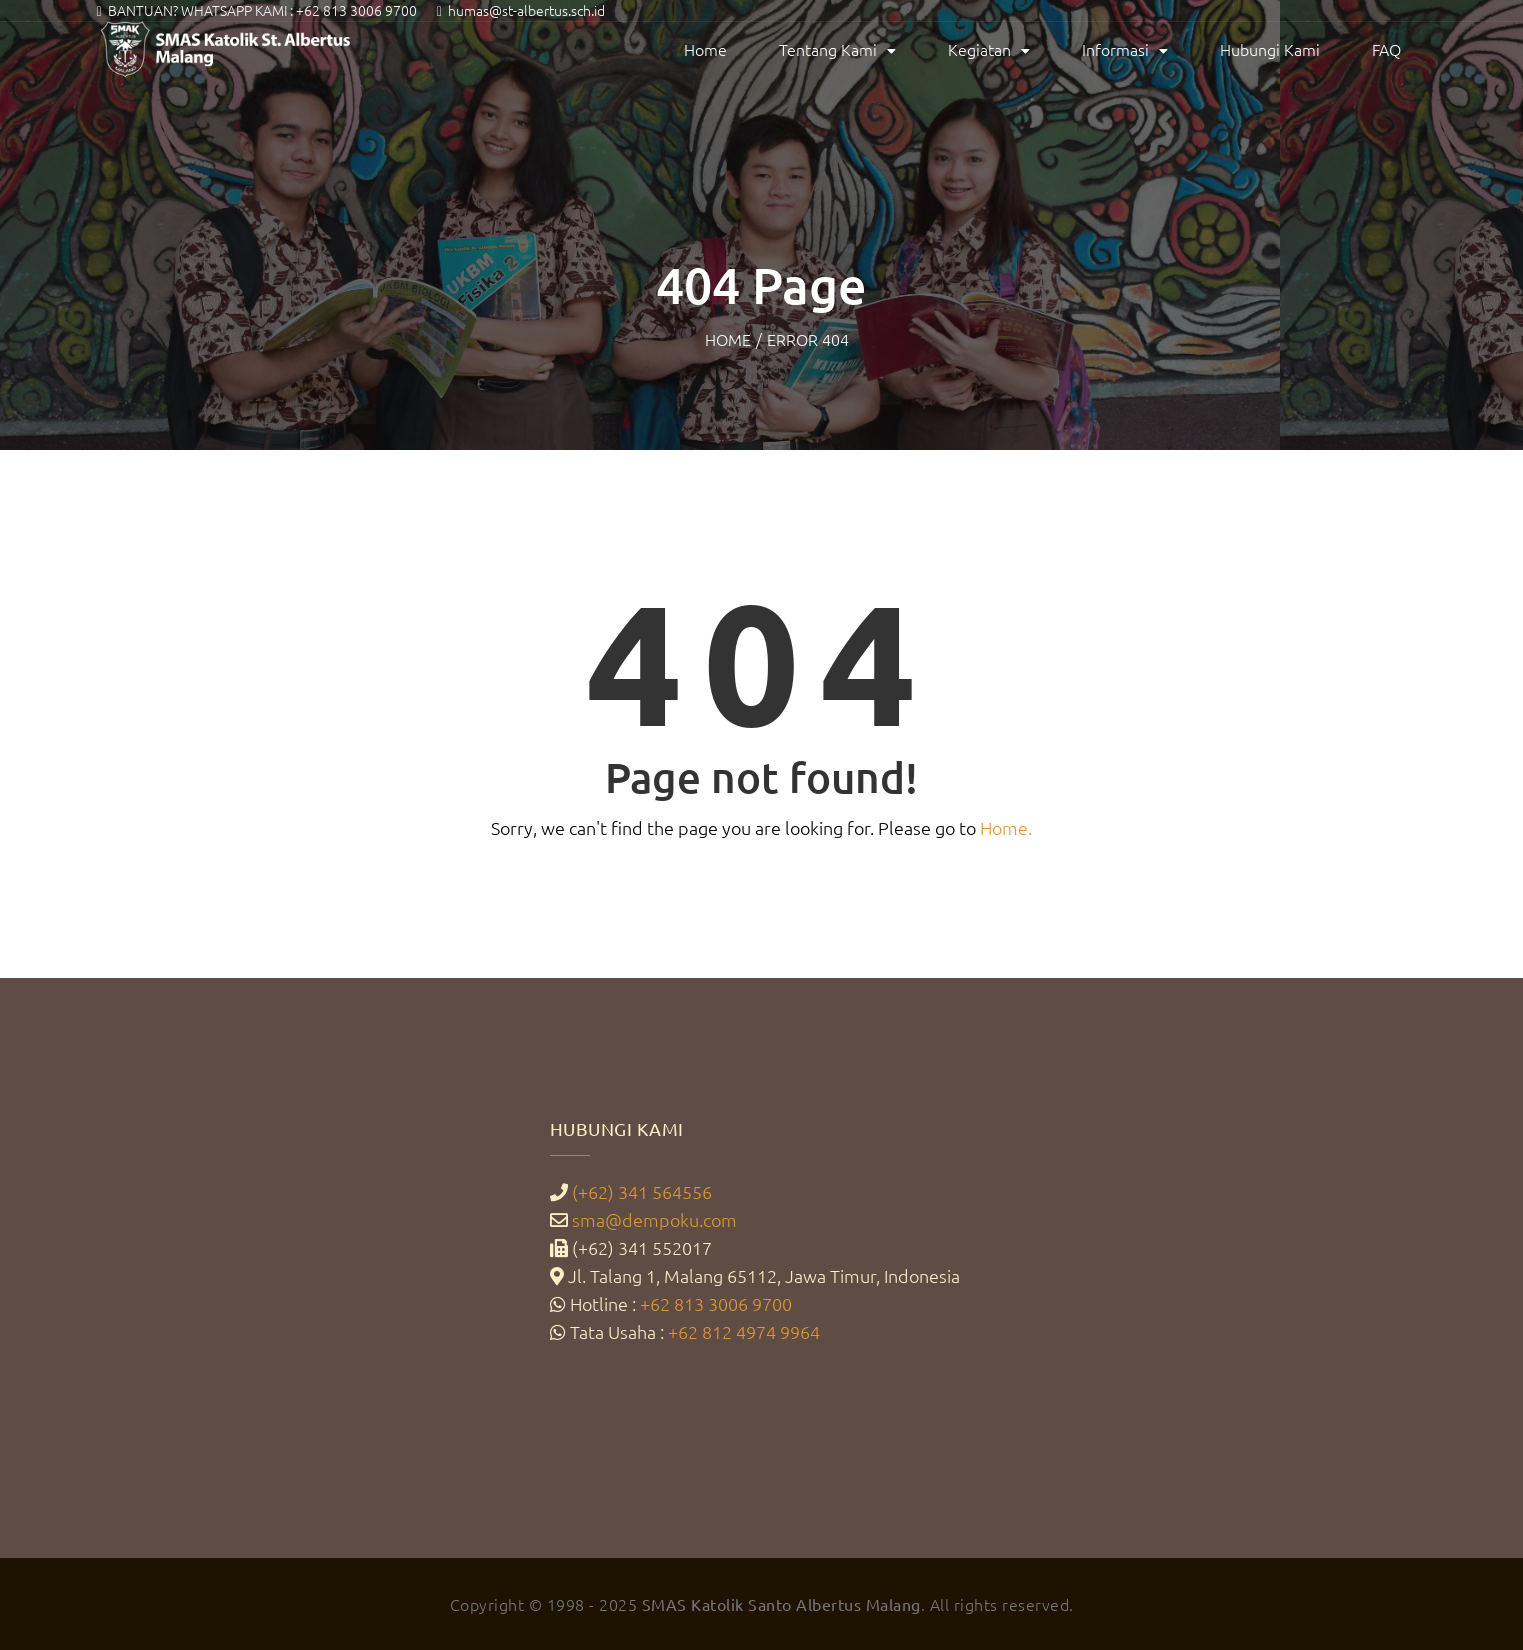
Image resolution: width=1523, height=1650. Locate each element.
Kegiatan (979, 49)
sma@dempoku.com (654, 1219)
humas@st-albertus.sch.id (526, 10)
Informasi (1115, 49)
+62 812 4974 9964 (744, 1331)
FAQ (1386, 49)
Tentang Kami (828, 49)
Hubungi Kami (1270, 49)
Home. (1006, 827)
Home (705, 49)
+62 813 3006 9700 (356, 10)
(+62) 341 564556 (642, 1191)
